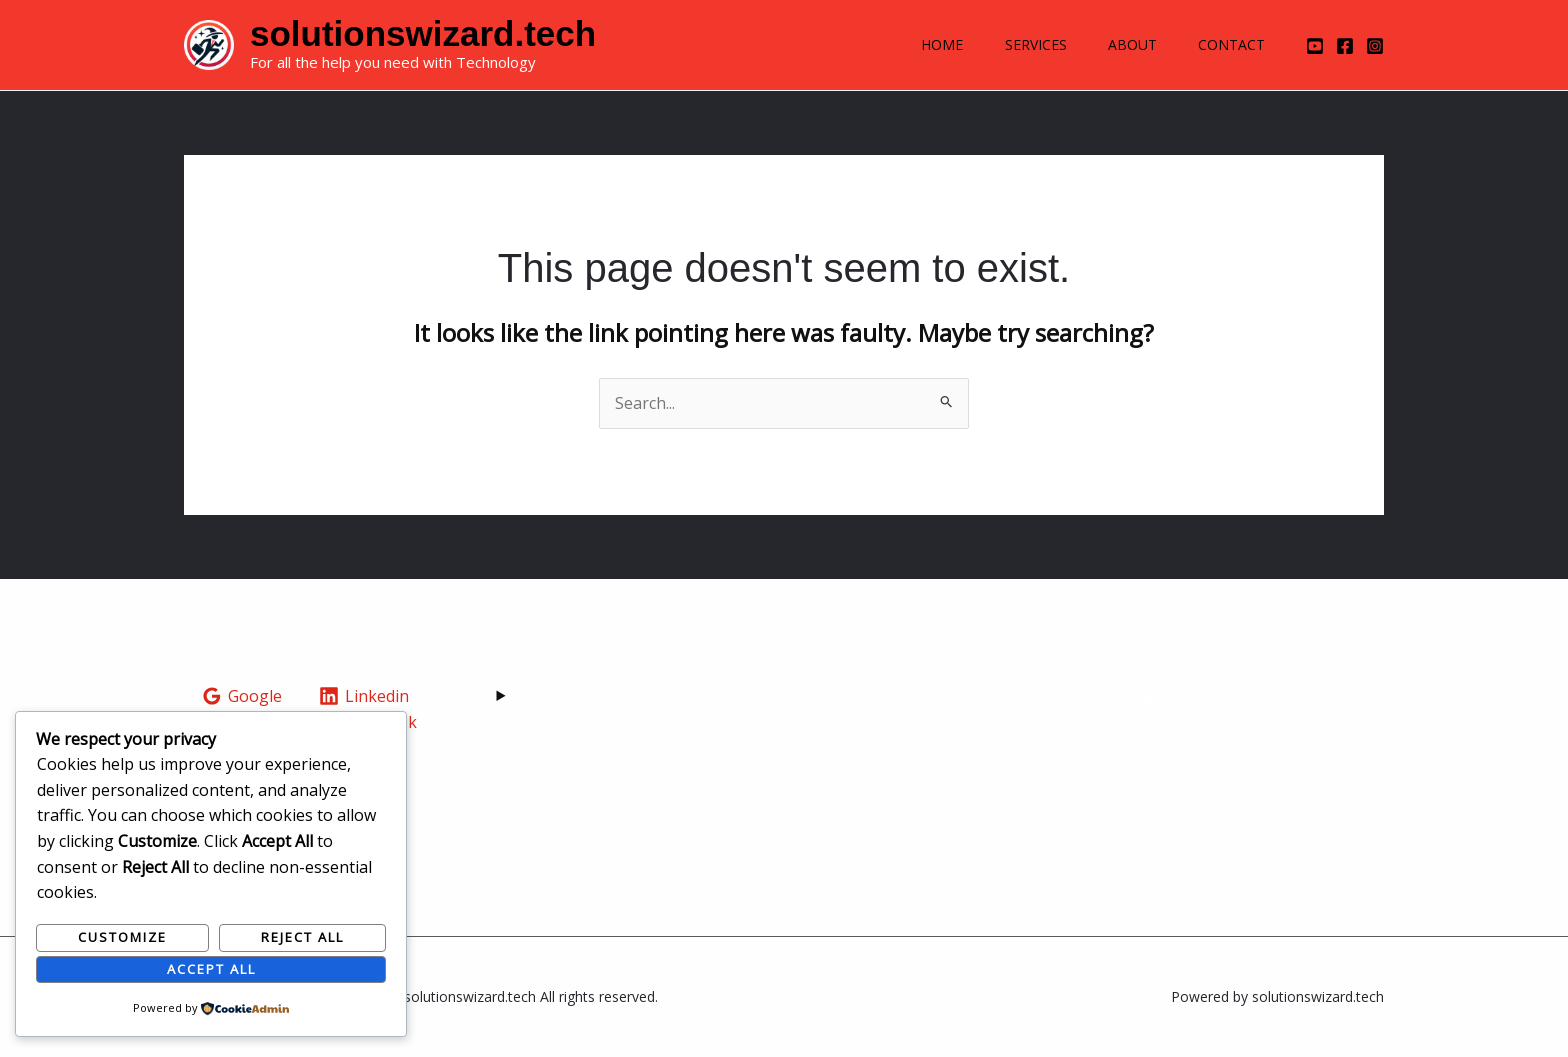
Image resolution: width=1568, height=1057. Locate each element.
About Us (844, 750)
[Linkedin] (364, 696)
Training (841, 775)
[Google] (242, 696)
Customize (122, 937)
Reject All (302, 937)
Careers (838, 801)
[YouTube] (1315, 46)
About (1122, 44)
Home (919, 44)
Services (1019, 44)
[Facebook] (1345, 46)
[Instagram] (1375, 46)
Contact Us (850, 826)
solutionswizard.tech (423, 33)
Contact (1228, 44)
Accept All (211, 969)
